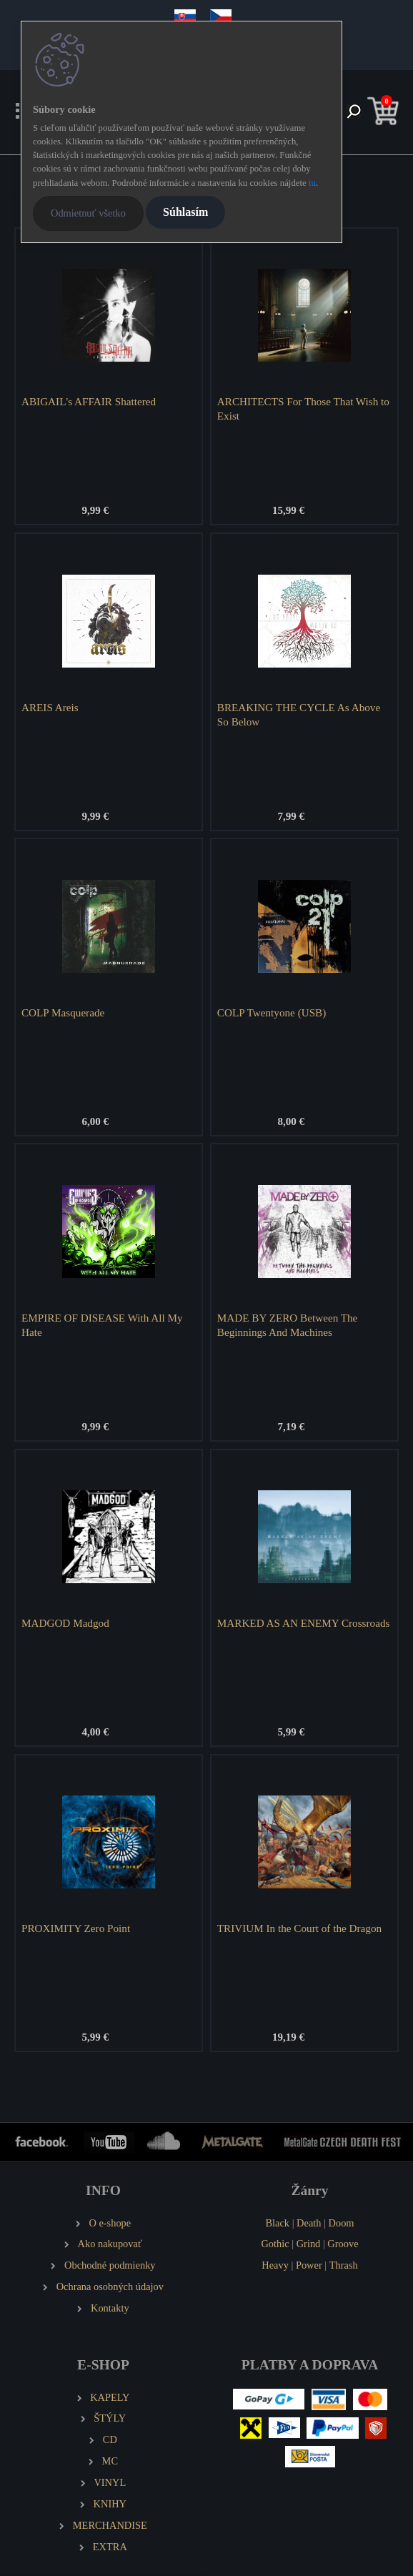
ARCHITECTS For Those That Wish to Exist (303, 408)
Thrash (343, 2265)
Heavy (275, 2265)
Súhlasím (185, 212)
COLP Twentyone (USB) (272, 1012)
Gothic (275, 2243)
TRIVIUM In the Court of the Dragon (299, 1928)
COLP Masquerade (62, 1012)
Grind (309, 2243)
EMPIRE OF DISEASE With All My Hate (102, 1325)
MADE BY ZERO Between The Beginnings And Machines (287, 1325)
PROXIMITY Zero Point (75, 1928)
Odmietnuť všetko (88, 213)
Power (309, 2265)
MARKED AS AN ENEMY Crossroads (303, 1623)
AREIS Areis (50, 707)
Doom (341, 2223)
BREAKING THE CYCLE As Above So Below (298, 714)
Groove (342, 2243)
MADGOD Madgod (65, 1623)
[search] (354, 113)
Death (309, 2223)
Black (277, 2223)
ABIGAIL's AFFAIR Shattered (88, 401)
